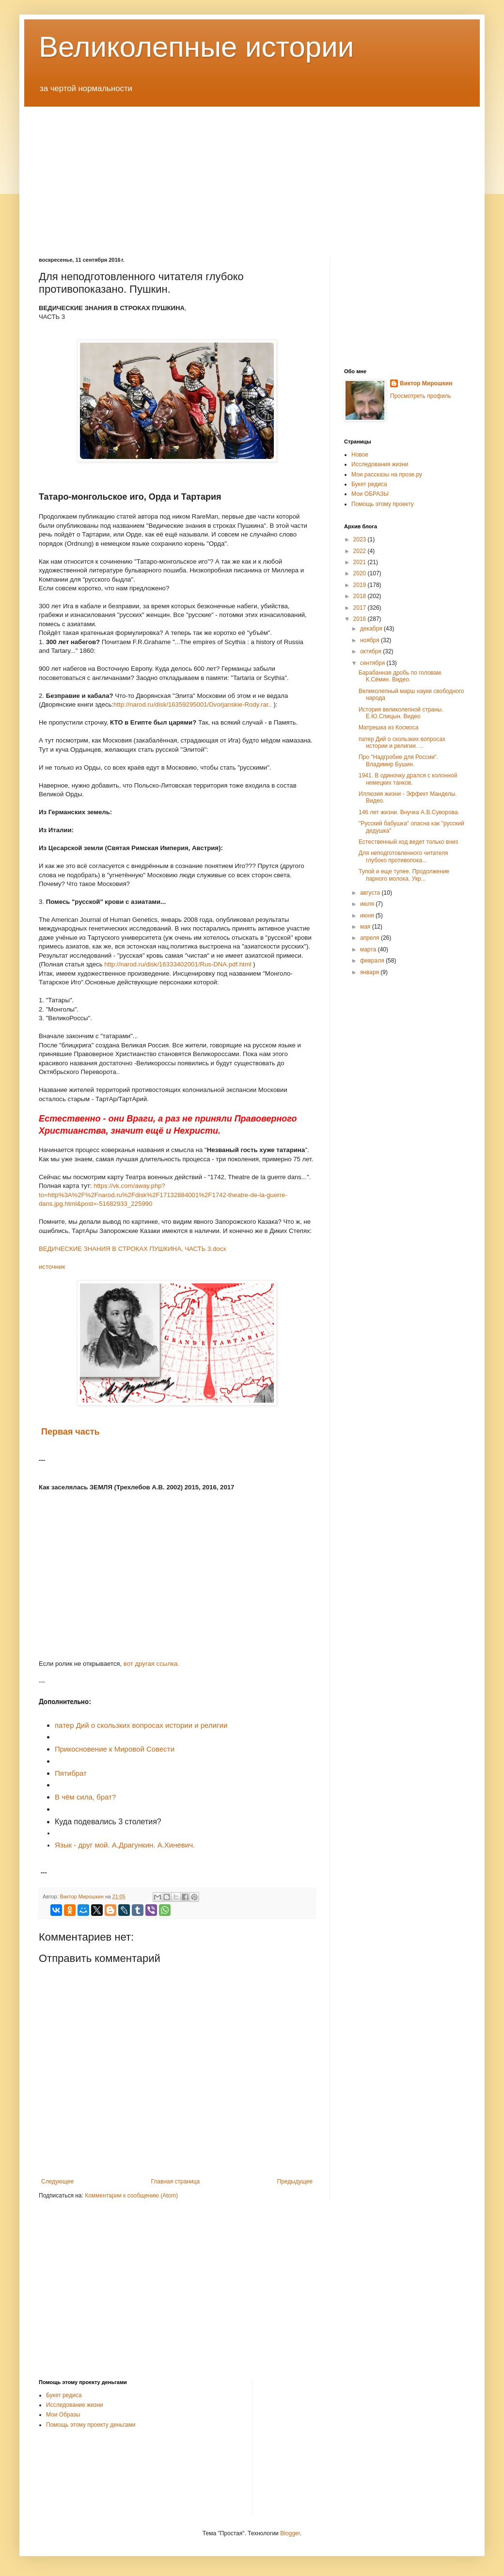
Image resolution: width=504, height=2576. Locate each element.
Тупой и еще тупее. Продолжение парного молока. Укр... (404, 875)
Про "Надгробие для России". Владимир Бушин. (398, 760)
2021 (360, 562)
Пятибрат (71, 1773)
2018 (360, 596)
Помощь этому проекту (382, 504)
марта (369, 949)
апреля (370, 937)
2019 (360, 585)
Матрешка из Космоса (388, 727)
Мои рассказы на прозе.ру (386, 474)
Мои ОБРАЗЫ (370, 493)
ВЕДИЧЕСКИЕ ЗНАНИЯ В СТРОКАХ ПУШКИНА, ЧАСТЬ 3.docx (132, 1248)
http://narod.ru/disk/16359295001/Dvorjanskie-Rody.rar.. (192, 704)
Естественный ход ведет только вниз (408, 841)
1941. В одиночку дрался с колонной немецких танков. (408, 779)
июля (368, 904)
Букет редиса (369, 484)
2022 (360, 551)
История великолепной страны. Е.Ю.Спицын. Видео (401, 713)
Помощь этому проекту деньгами (90, 2424)
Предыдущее (295, 2181)
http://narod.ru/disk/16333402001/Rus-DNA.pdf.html (178, 964)
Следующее (57, 2181)
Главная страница (175, 2181)
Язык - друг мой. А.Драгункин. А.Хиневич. (125, 1845)
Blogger (290, 2533)
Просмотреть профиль (420, 396)
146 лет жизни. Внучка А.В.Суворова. (409, 812)
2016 (360, 619)
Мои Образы (63, 2414)
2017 (360, 607)
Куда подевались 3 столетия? (108, 1821)
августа (371, 892)
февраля (373, 960)
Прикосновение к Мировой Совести (114, 1749)
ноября (370, 640)
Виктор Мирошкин (426, 383)
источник (53, 1266)
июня (368, 915)
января (370, 972)
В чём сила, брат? (85, 1797)
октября (371, 651)
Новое (359, 454)
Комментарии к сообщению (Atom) (131, 2195)
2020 (360, 573)
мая (366, 926)
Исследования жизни (379, 464)
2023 (360, 539)
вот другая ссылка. (151, 1663)
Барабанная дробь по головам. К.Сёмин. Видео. (400, 676)
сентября (373, 663)
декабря (372, 628)
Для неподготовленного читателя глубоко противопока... (403, 856)
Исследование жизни (74, 2405)
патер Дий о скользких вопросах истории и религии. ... (402, 742)
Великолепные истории (196, 47)
